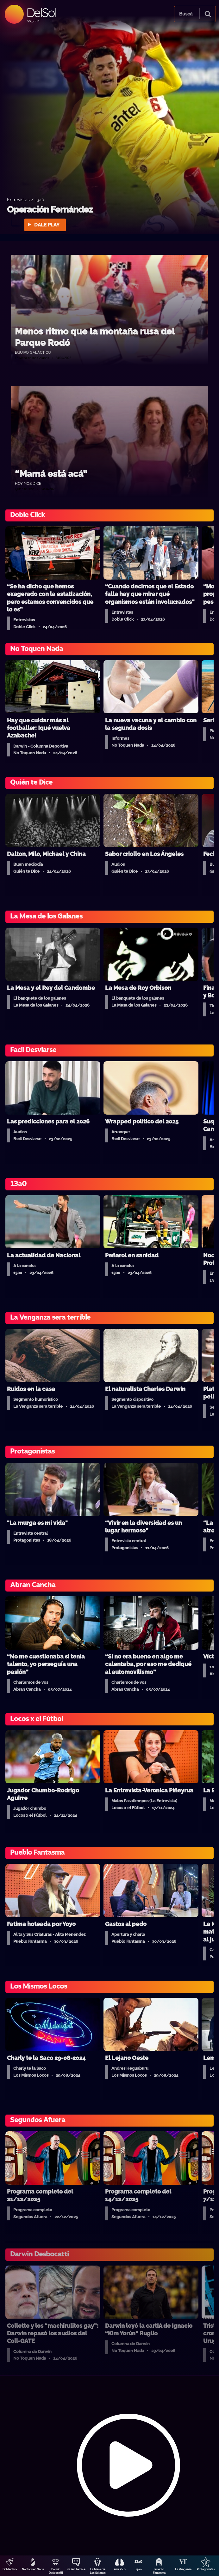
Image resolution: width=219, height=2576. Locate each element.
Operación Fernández (50, 209)
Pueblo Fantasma (159, 2571)
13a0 (138, 2569)
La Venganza (183, 2569)
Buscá (185, 14)
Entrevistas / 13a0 (25, 199)
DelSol (41, 12)
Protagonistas (206, 2569)
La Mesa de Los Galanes (97, 2571)
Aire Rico (119, 2569)
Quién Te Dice (76, 2569)
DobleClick (10, 2569)
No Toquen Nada (33, 2569)
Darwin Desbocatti (56, 2571)
